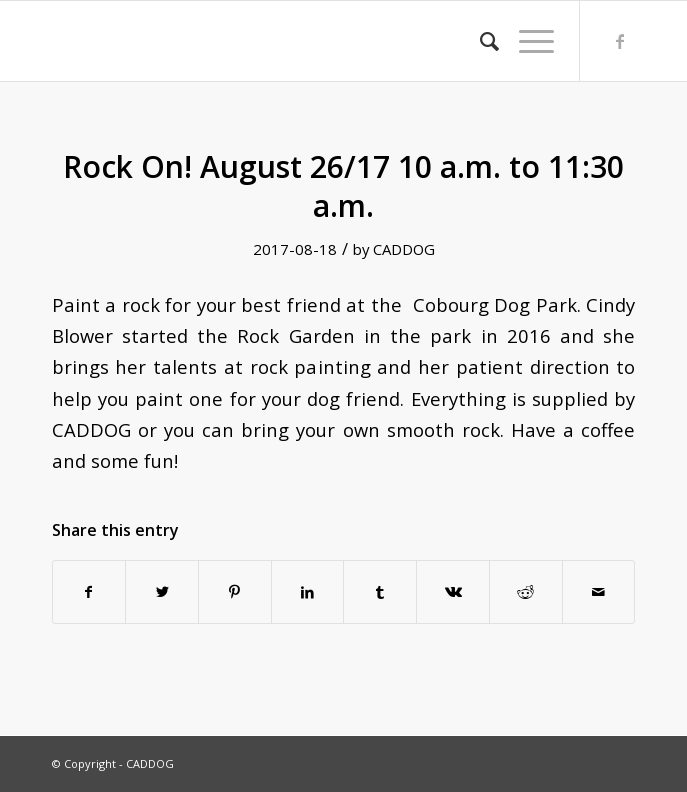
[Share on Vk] (453, 592)
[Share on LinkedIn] (308, 592)
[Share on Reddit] (526, 592)
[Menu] (526, 41)
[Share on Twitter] (162, 592)
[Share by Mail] (599, 592)
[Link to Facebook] (620, 41)
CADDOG (404, 249)
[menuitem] (479, 41)
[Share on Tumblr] (380, 592)
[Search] (479, 41)
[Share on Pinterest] (235, 592)
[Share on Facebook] (89, 592)
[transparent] (285, 41)
